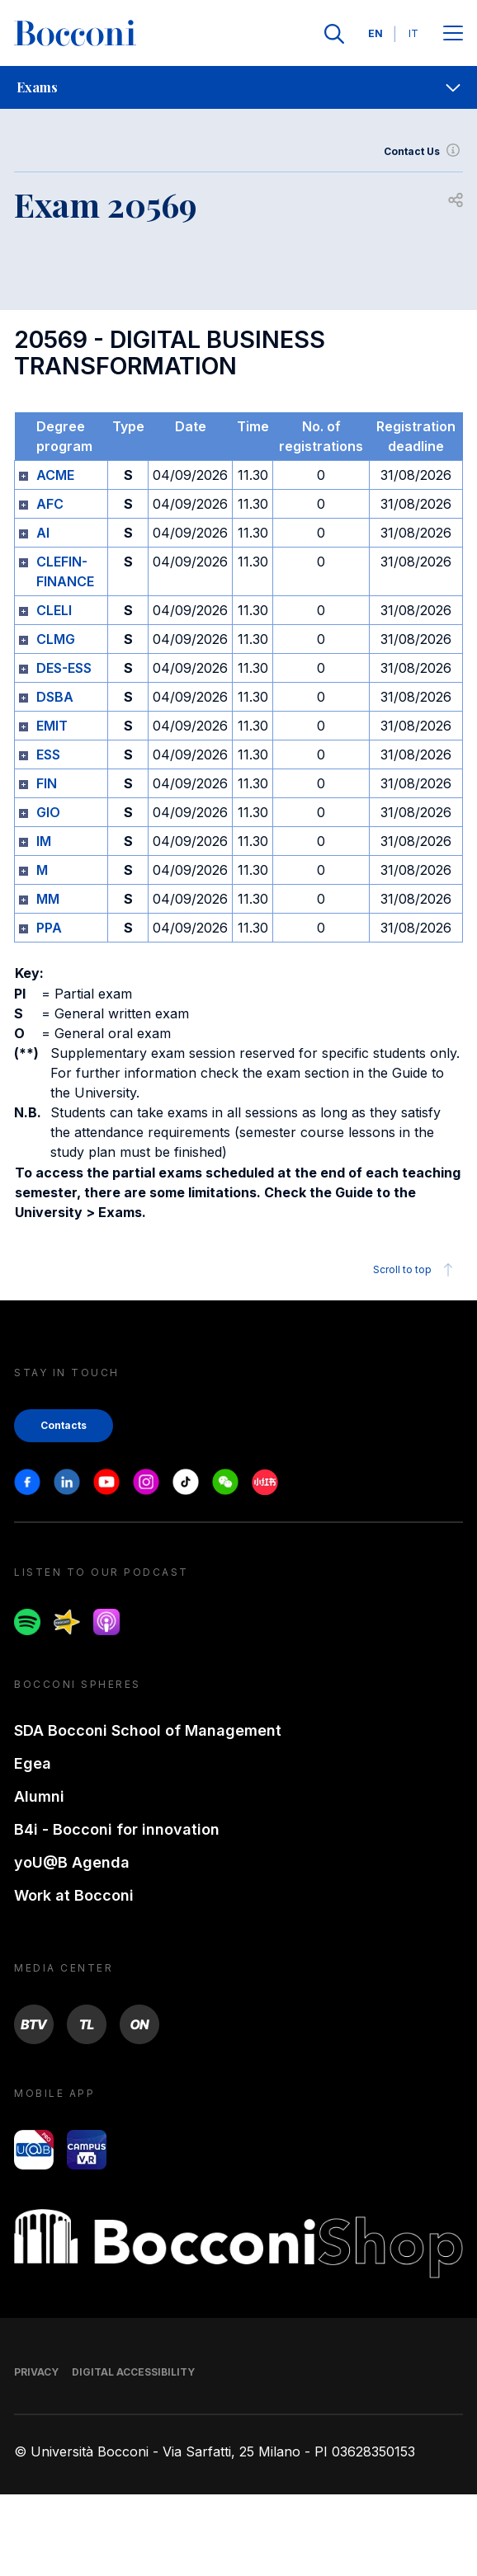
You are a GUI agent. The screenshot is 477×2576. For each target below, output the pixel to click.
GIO (48, 812)
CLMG (55, 639)
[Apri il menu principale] (453, 34)
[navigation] (238, 87)
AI (43, 532)
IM (43, 841)
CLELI (54, 610)
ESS (48, 754)
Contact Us (423, 152)
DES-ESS (64, 668)
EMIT (52, 725)
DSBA (54, 697)
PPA (49, 927)
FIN (46, 783)
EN (375, 33)
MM (47, 899)
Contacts (63, 1425)
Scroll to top (415, 1270)
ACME (55, 475)
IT (413, 33)
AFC (50, 504)
